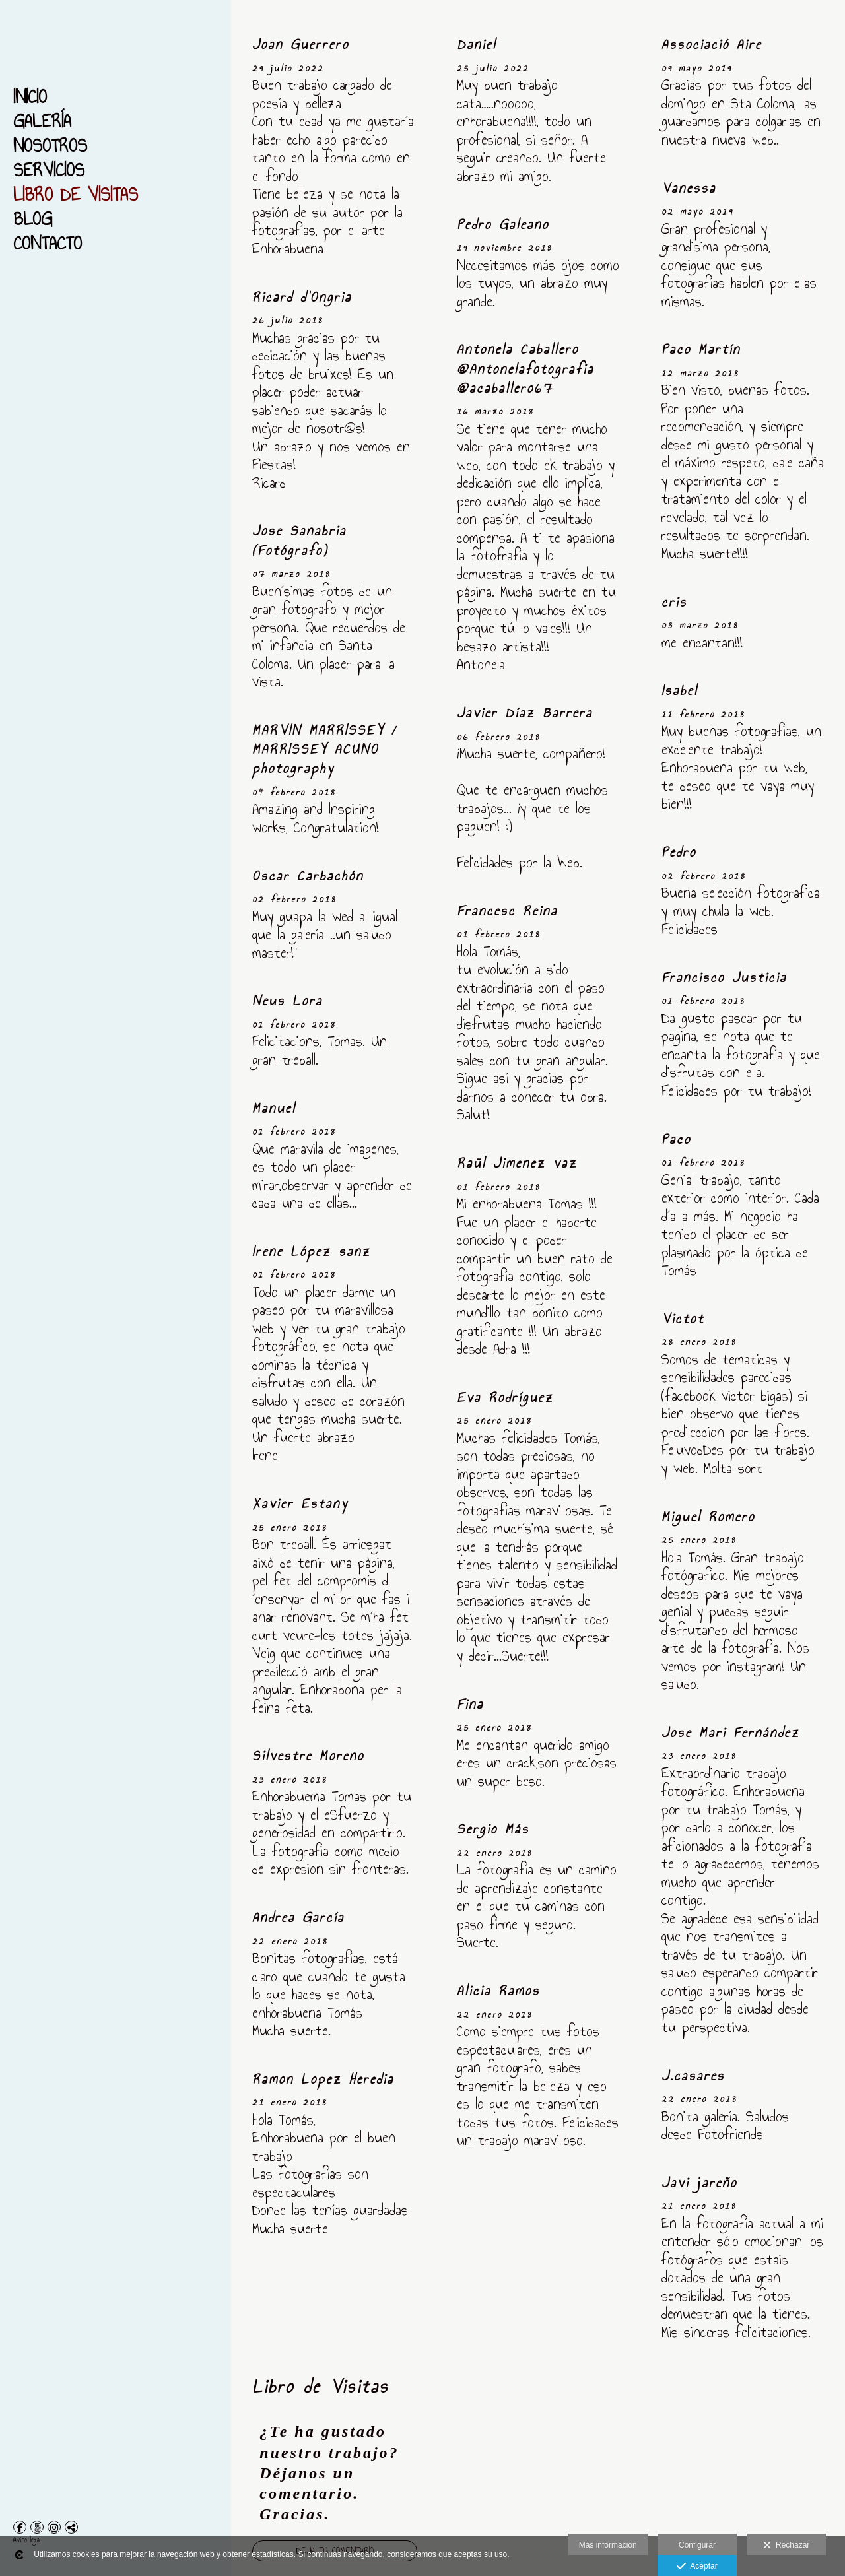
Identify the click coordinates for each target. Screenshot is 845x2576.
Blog (32, 219)
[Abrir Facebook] (19, 2527)
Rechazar (786, 2545)
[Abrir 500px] (37, 2527)
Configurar (697, 2545)
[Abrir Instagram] (54, 2527)
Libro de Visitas (75, 194)
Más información (608, 2545)
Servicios (48, 170)
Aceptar (697, 2566)
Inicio (30, 96)
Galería (42, 121)
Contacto (47, 243)
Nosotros (50, 145)
